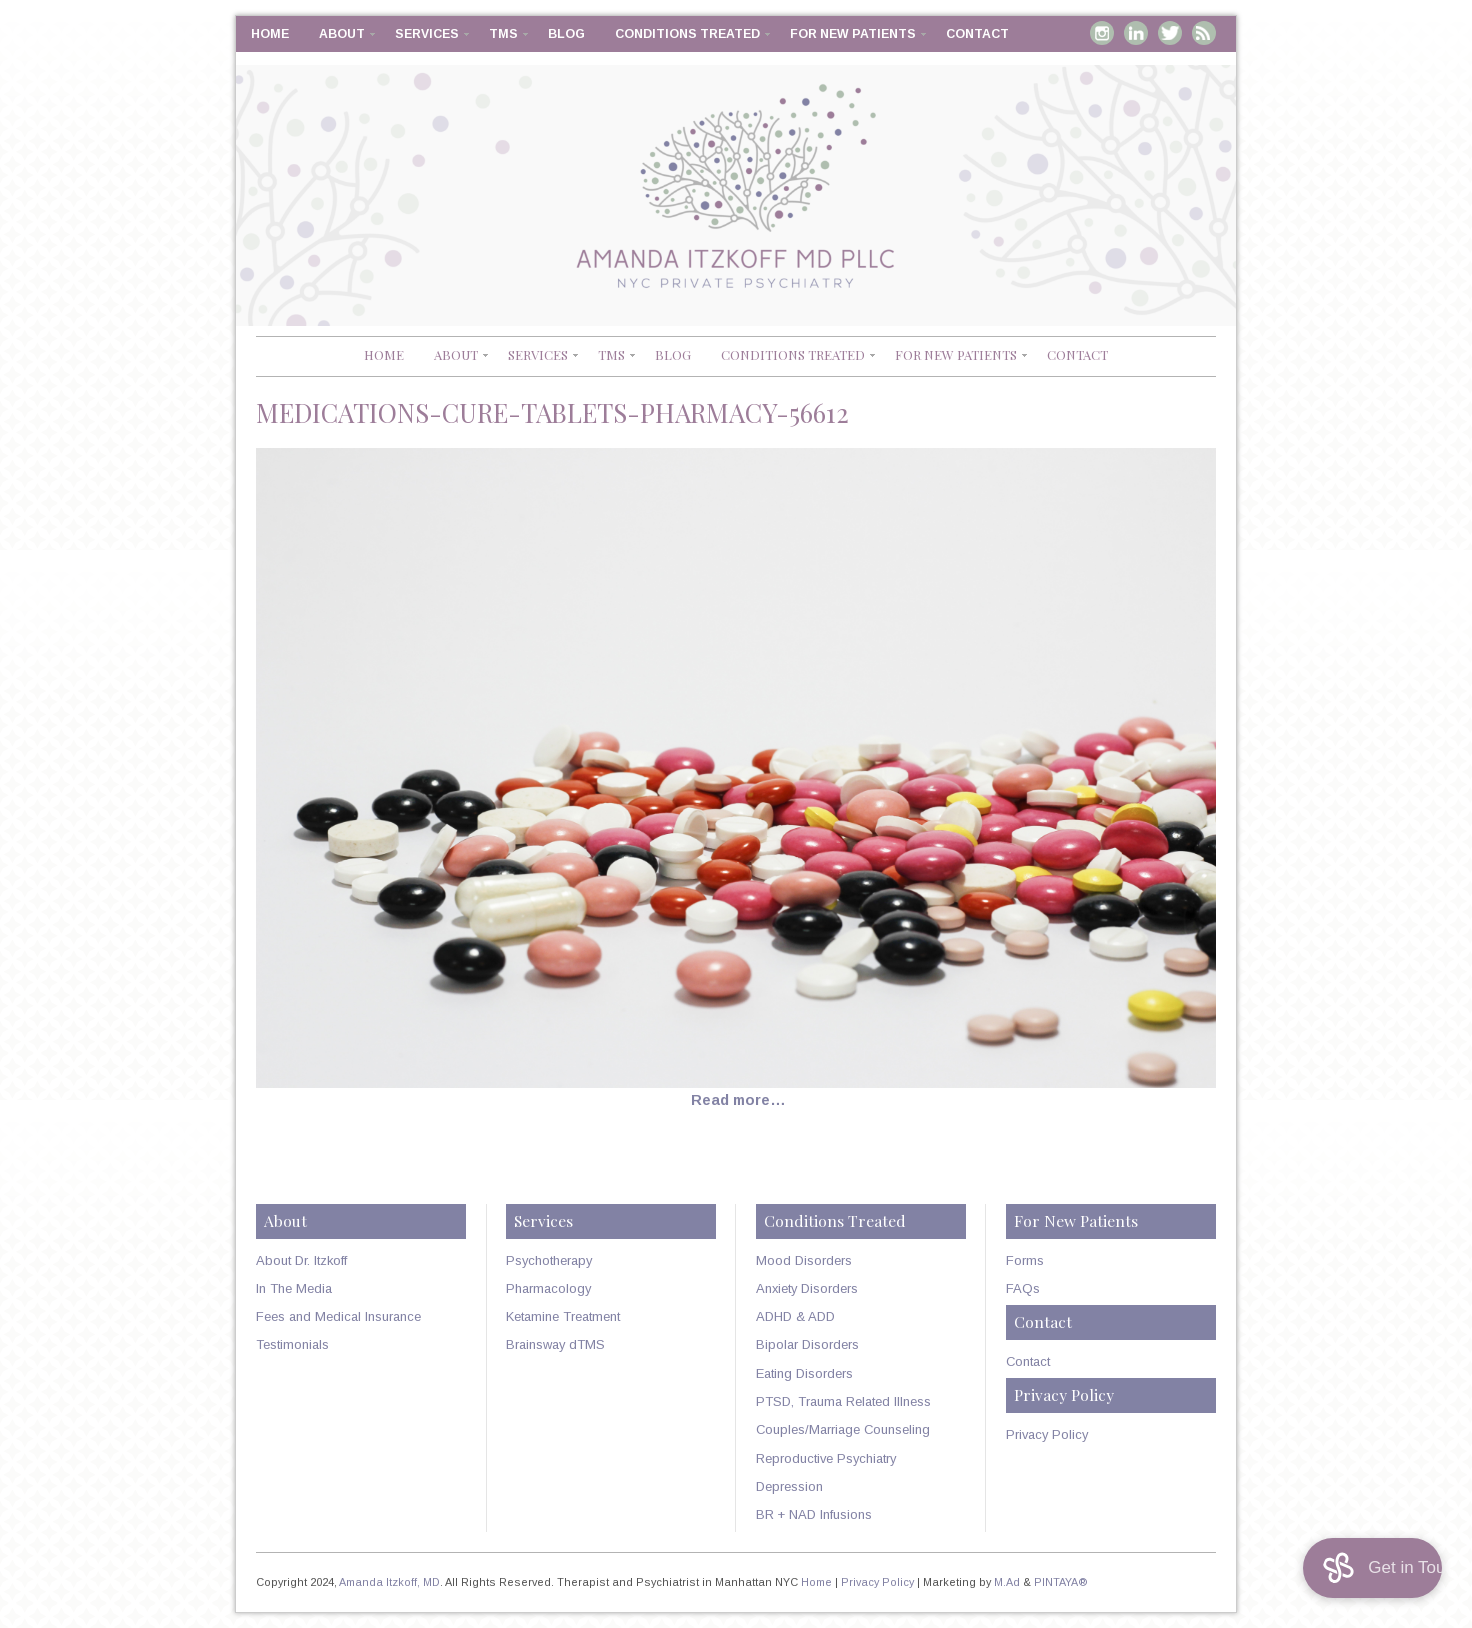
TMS (503, 34)
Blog (566, 34)
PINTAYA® (1061, 1582)
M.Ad (1007, 1582)
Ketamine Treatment (563, 1316)
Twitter (1170, 33)
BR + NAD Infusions (814, 1514)
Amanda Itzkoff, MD (389, 1582)
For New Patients (853, 34)
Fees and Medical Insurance (338, 1316)
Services (427, 34)
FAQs (1023, 1288)
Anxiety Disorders (807, 1288)
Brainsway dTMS (555, 1344)
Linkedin (1136, 33)
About (342, 34)
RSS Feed (1204, 33)
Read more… (738, 1100)
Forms (1025, 1260)
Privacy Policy (1047, 1434)
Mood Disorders (804, 1260)
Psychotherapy (549, 1260)
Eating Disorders (804, 1373)
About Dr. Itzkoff (301, 1260)
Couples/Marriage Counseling (843, 1429)
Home (270, 34)
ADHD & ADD (795, 1316)
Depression (789, 1486)
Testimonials (292, 1344)
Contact (977, 34)
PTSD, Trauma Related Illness (843, 1401)
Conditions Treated (687, 34)
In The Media (294, 1288)
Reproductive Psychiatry (826, 1458)
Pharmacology (548, 1288)
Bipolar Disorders (807, 1344)
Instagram (1102, 33)
